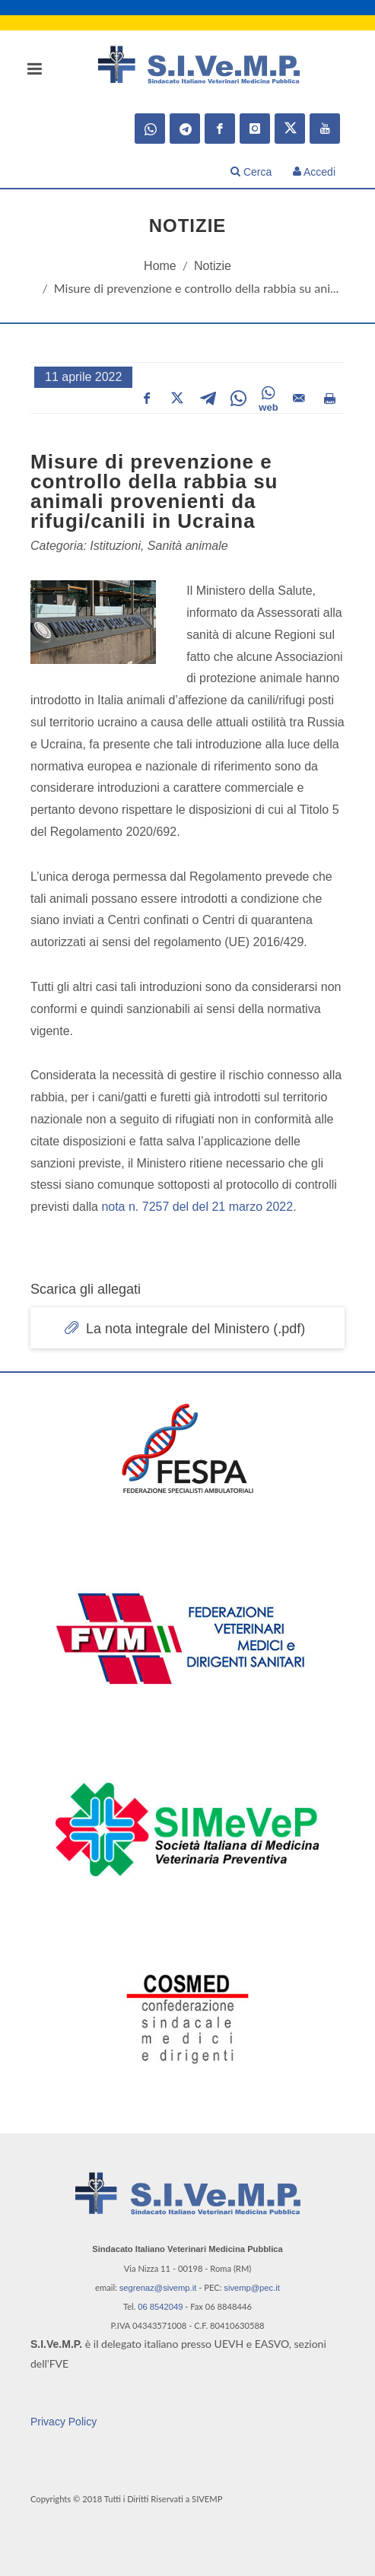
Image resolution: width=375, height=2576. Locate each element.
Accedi (314, 172)
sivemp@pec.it (252, 2287)
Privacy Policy (63, 2422)
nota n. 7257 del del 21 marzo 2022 (197, 1206)
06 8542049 (160, 2306)
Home (160, 265)
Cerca (251, 172)
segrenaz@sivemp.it (158, 2287)
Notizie (212, 265)
